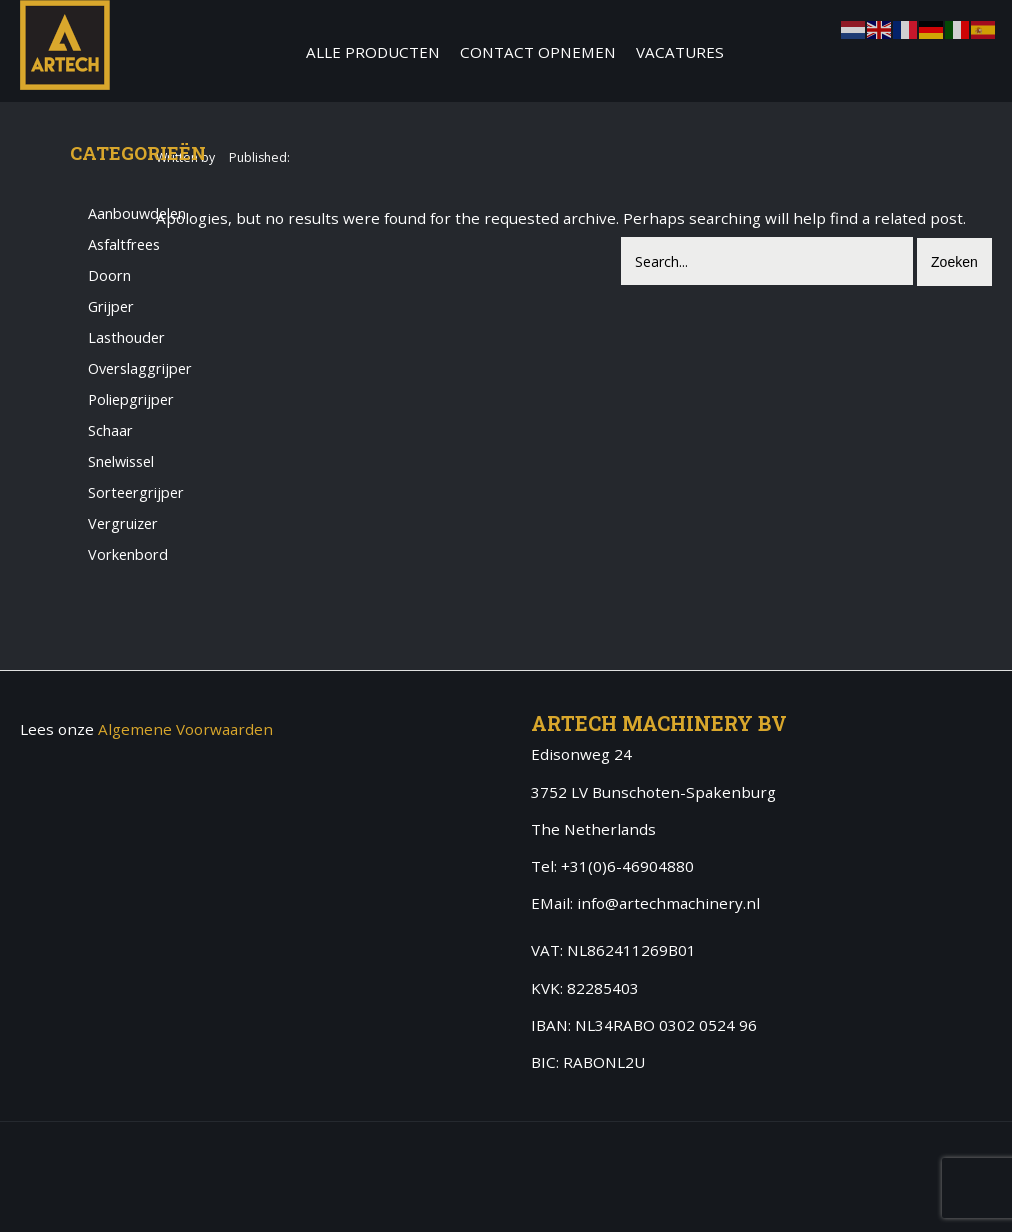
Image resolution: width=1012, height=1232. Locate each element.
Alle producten (373, 52)
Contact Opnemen (538, 52)
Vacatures (680, 52)
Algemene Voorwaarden (185, 729)
